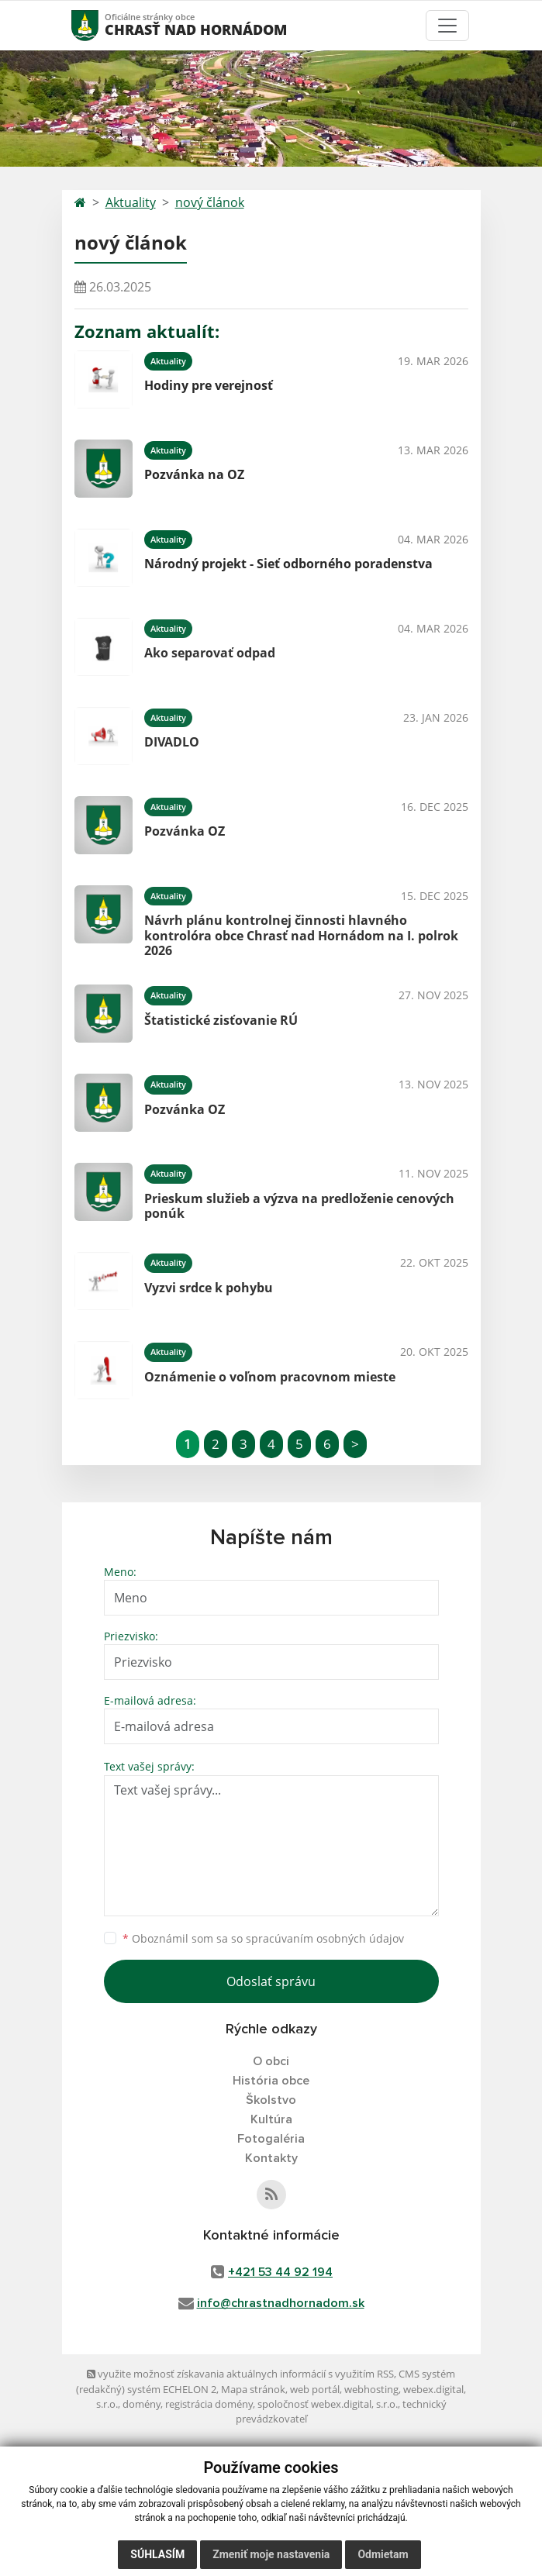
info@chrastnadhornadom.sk (280, 2303)
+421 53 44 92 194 (280, 2272)
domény (142, 2404)
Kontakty (271, 2158)
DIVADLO (171, 741)
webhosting (371, 2389)
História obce (271, 2080)
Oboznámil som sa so (263, 1938)
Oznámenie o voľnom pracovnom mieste (269, 1376)
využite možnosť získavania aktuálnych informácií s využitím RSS (240, 2374)
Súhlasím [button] (157, 2554)
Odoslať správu (271, 1981)
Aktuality (130, 202)
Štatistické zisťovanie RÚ (221, 1020)
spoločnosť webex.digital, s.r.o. (327, 2404)
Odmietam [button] (382, 2554)
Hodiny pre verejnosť (208, 385)
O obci (271, 2061)
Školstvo (271, 2100)
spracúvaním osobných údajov (325, 1938)
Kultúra (271, 2119)
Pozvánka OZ (184, 831)
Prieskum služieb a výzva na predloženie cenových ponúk (299, 1206)
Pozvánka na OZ (194, 474)
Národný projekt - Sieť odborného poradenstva (288, 563)
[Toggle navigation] (447, 25)
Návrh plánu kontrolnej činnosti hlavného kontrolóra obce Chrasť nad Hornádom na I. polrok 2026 (301, 935)
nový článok (209, 202)
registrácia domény (209, 2404)
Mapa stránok (253, 2389)
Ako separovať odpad (209, 652)
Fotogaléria (271, 2139)
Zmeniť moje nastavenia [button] (271, 2554)
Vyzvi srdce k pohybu (208, 1287)
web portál (315, 2389)
